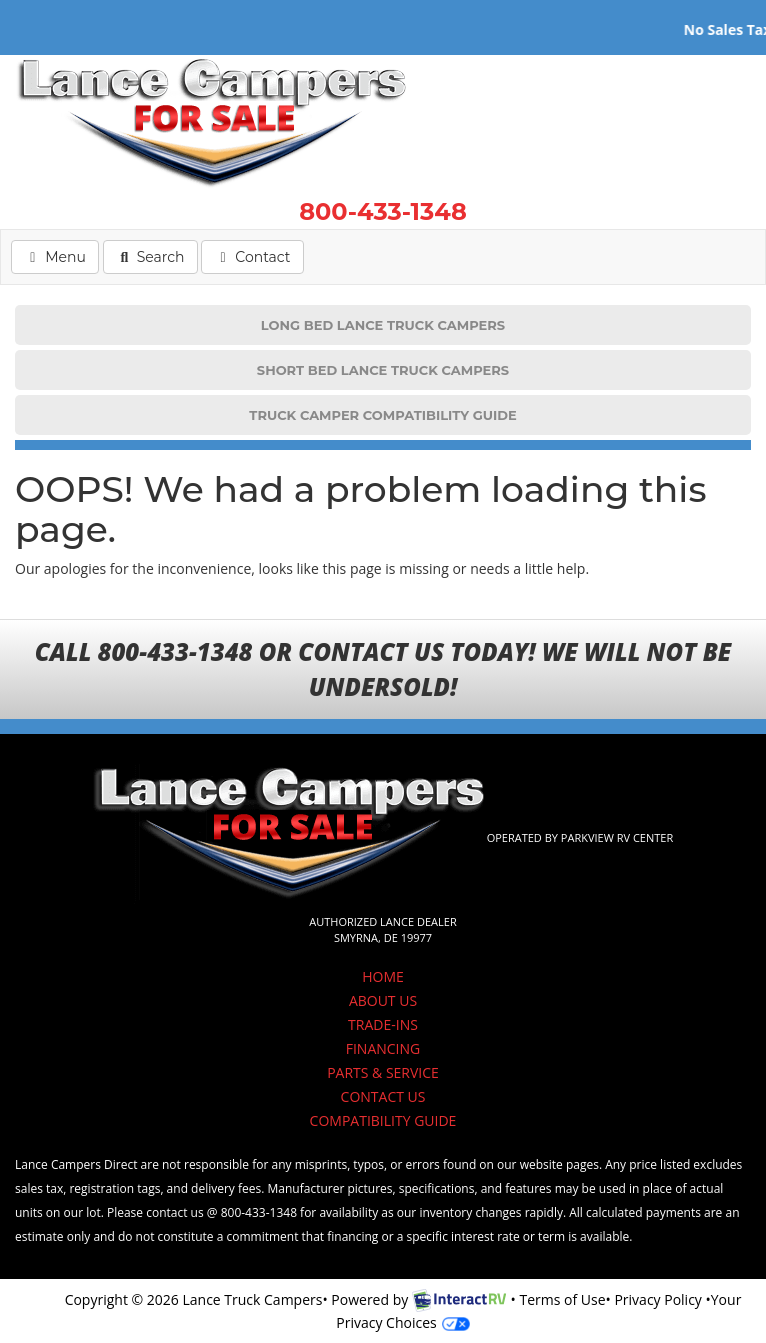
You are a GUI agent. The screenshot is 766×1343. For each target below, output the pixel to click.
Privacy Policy (657, 1299)
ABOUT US (383, 1000)
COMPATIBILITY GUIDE (383, 1120)
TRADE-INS (383, 1024)
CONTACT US (383, 1096)
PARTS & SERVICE (383, 1072)
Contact (251, 256)
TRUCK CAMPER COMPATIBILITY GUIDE (382, 415)
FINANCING (383, 1048)
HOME (383, 976)
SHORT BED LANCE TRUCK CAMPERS (383, 370)
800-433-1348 (383, 211)
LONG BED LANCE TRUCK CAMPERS (383, 325)
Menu (61, 256)
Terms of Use (562, 1299)
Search (150, 256)
